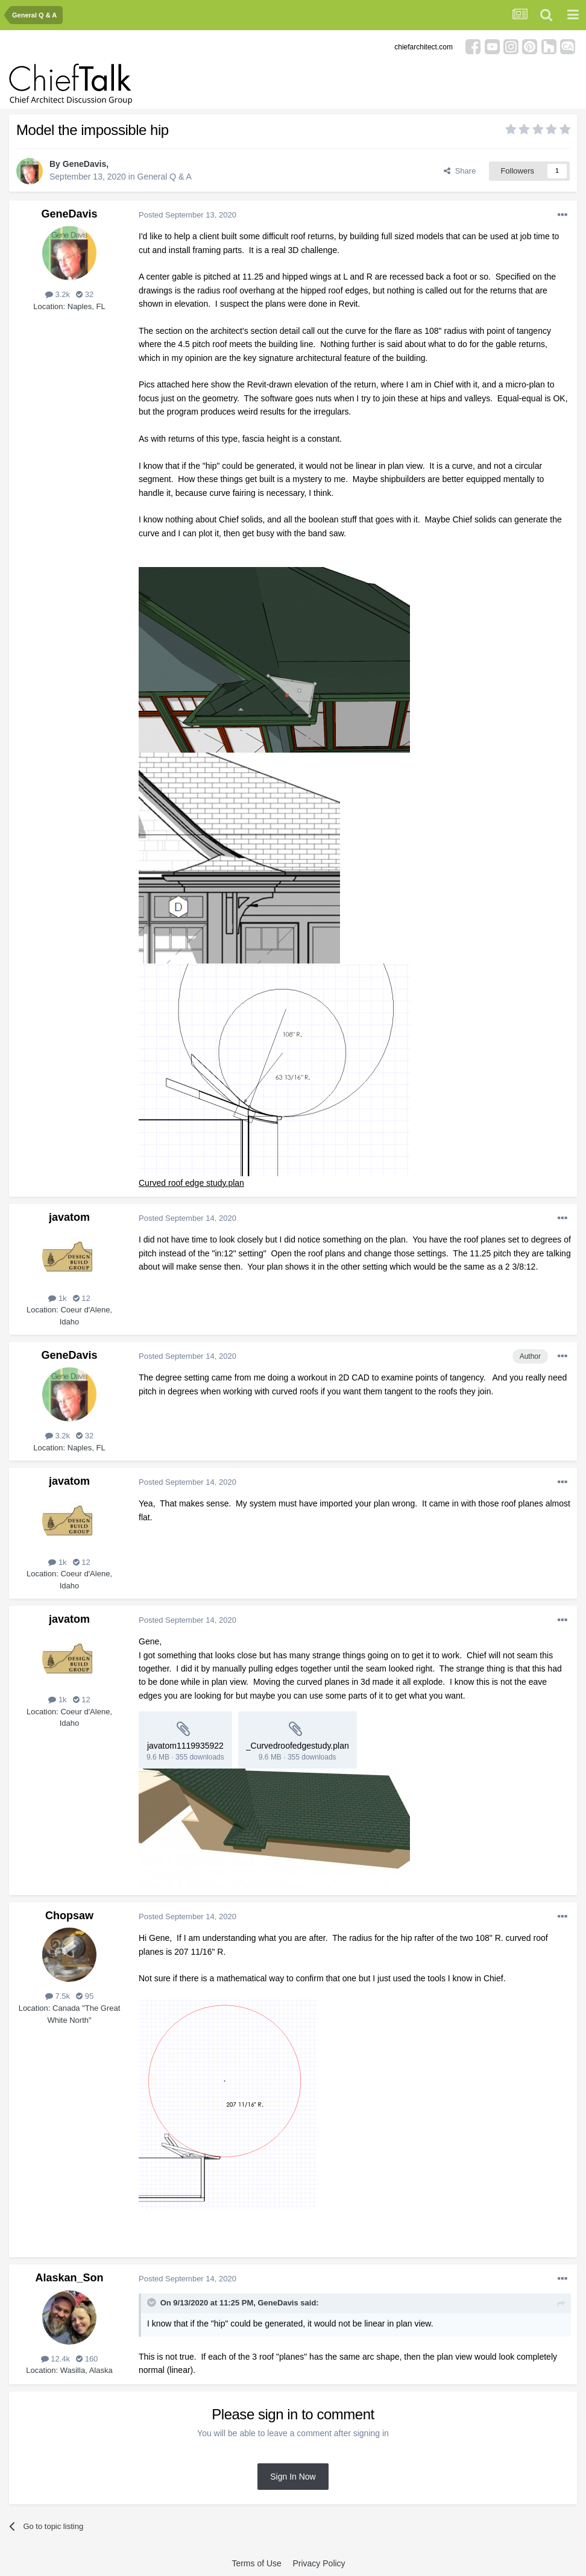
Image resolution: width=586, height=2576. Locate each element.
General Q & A (164, 176)
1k (57, 1298)
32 (84, 294)
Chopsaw (69, 1916)
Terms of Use (256, 2563)
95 (84, 1996)
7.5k (57, 1996)
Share (460, 170)
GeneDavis (84, 164)
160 (87, 2358)
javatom (69, 1217)
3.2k (57, 294)
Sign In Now (292, 2476)
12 (81, 1298)
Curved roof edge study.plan (191, 1183)
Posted (187, 214)
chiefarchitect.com (423, 47)
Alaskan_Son (69, 2278)
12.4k (55, 2358)
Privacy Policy (318, 2563)
